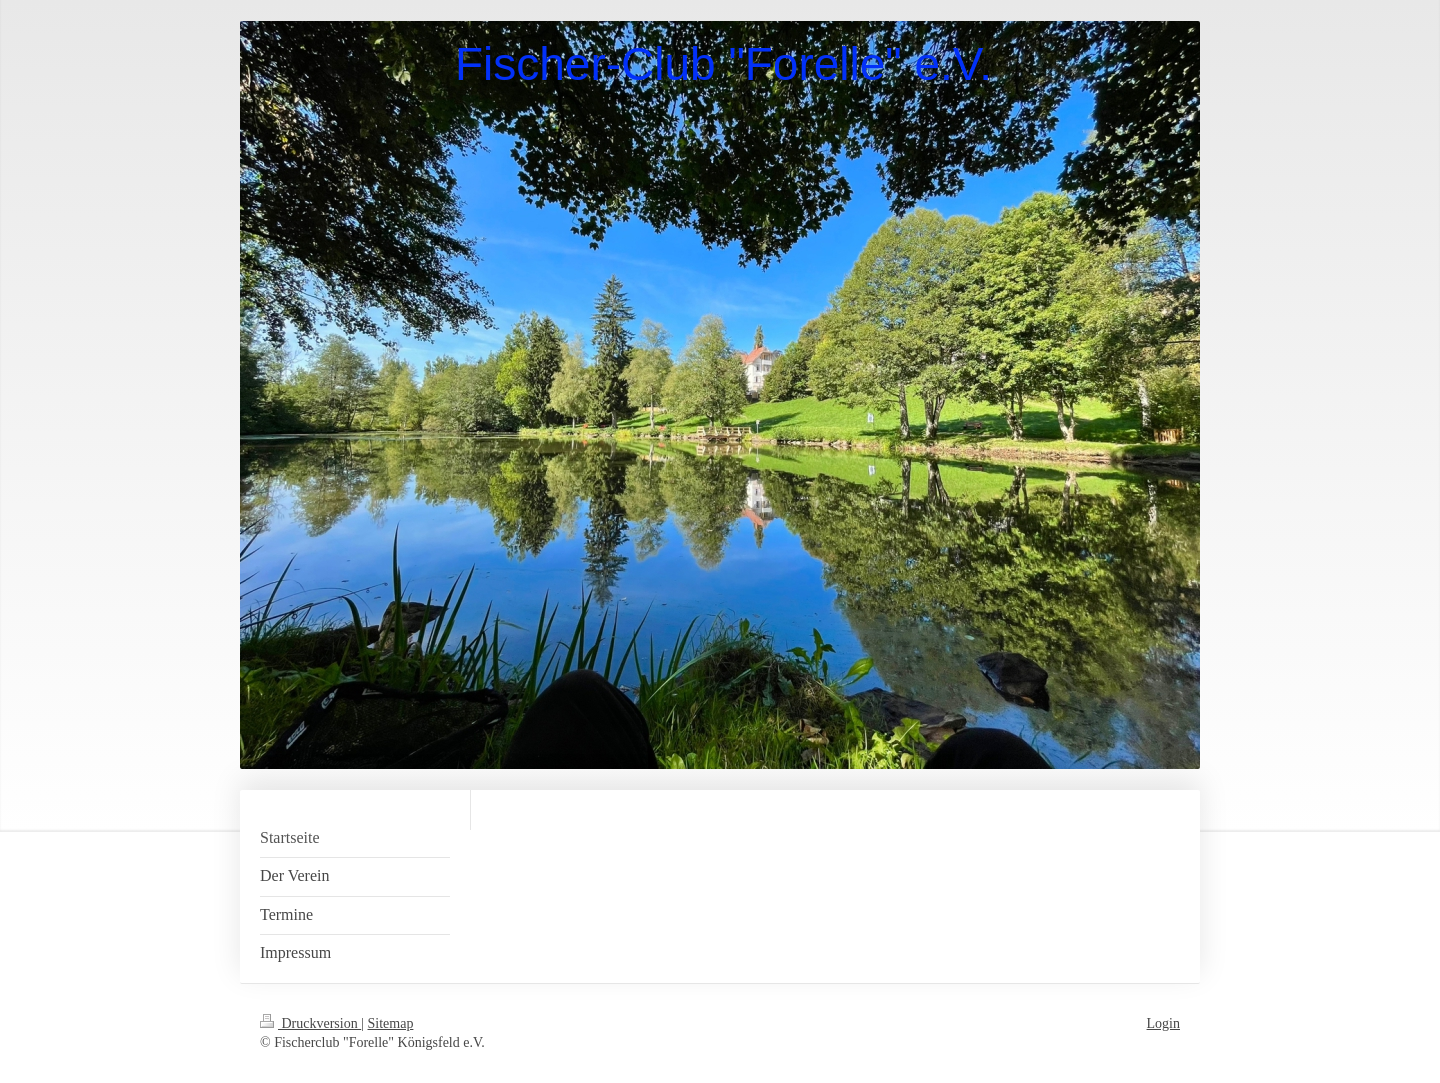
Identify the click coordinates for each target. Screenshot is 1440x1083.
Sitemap (391, 1023)
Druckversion (310, 1023)
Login (1163, 1023)
